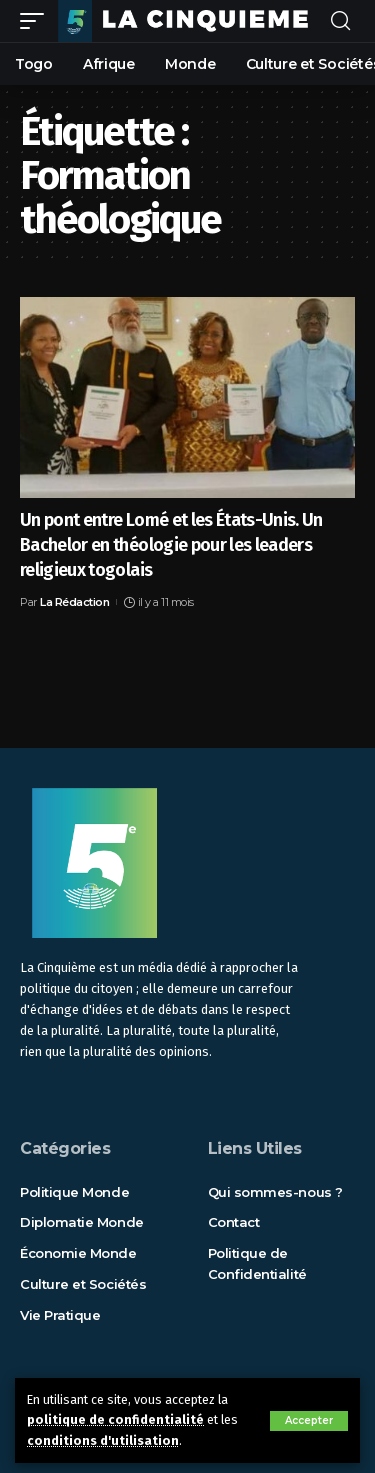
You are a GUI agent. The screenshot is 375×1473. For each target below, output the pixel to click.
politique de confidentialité (115, 1419)
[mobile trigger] (37, 20)
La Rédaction (74, 602)
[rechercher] (340, 21)
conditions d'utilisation (103, 1440)
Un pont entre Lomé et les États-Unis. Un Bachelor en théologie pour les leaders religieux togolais (171, 545)
